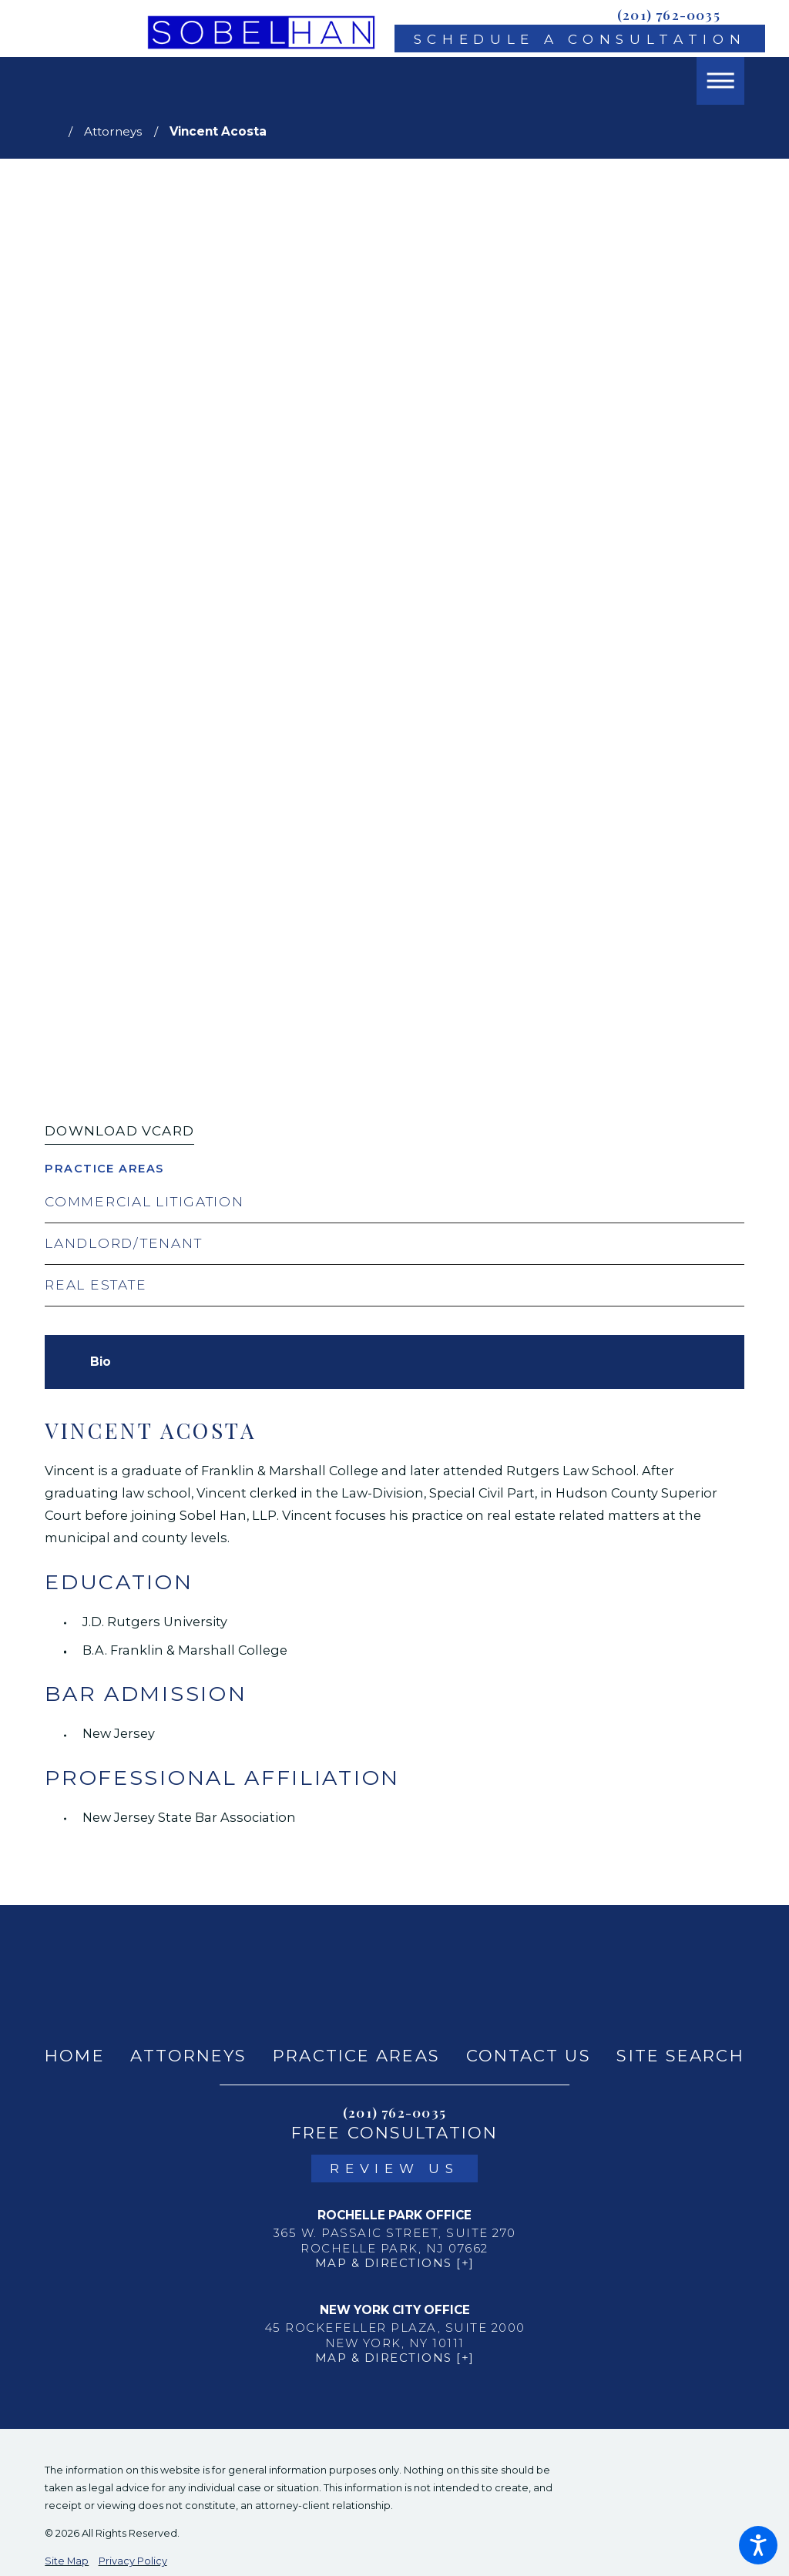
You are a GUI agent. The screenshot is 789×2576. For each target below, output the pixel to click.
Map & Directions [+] (395, 2263)
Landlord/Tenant (123, 1243)
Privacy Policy (133, 2561)
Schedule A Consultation (580, 39)
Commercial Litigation (144, 1201)
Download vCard (119, 1130)
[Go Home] (57, 131)
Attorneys (113, 131)
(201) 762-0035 (668, 14)
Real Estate (95, 1284)
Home (74, 2055)
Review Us (394, 2168)
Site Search (680, 2055)
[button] (758, 2545)
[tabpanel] (394, 1623)
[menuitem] (74, 2056)
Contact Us (528, 2055)
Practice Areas (356, 2055)
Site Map (67, 2561)
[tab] (100, 1362)
